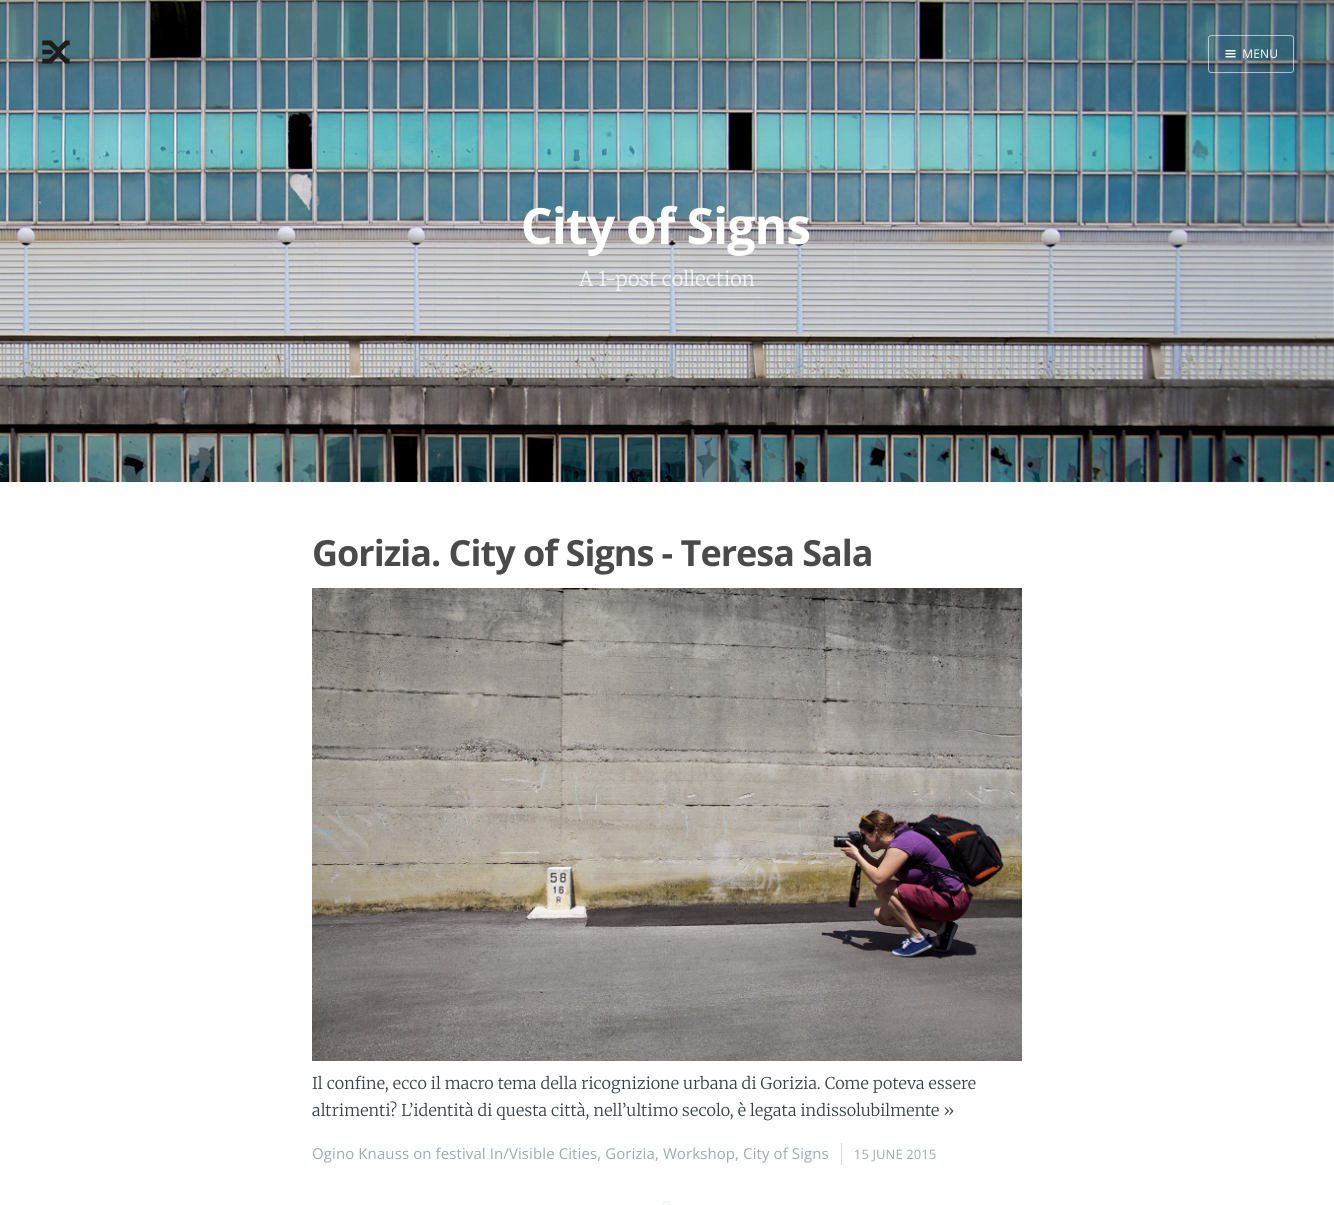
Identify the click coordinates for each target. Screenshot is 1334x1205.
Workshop (699, 1154)
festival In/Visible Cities (517, 1154)
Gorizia (630, 1154)
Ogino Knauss (360, 1154)
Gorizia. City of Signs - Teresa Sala (592, 552)
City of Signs (786, 1154)
